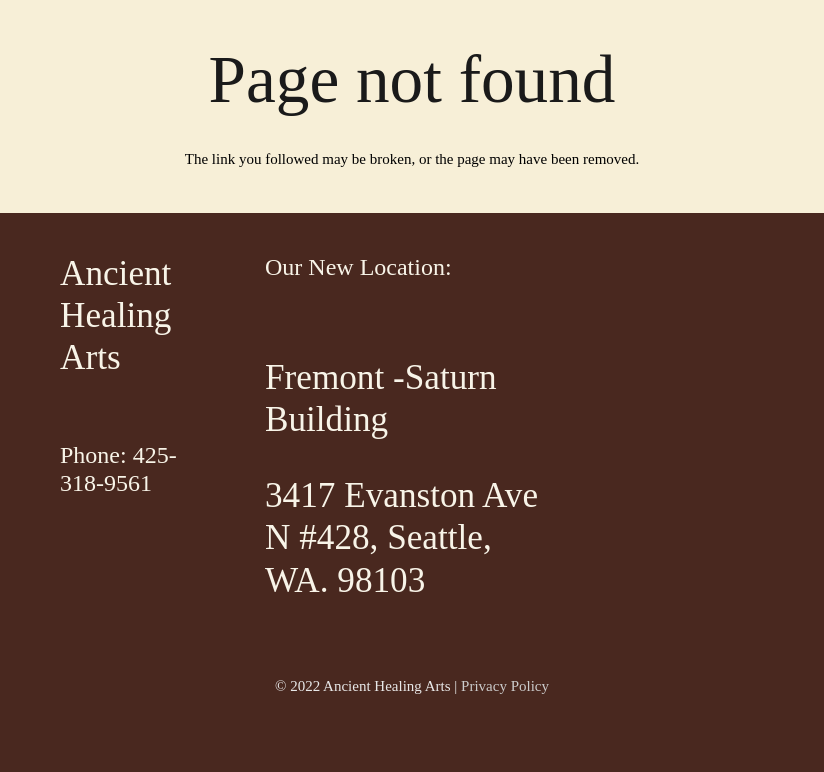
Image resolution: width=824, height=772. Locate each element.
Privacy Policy (505, 686)
